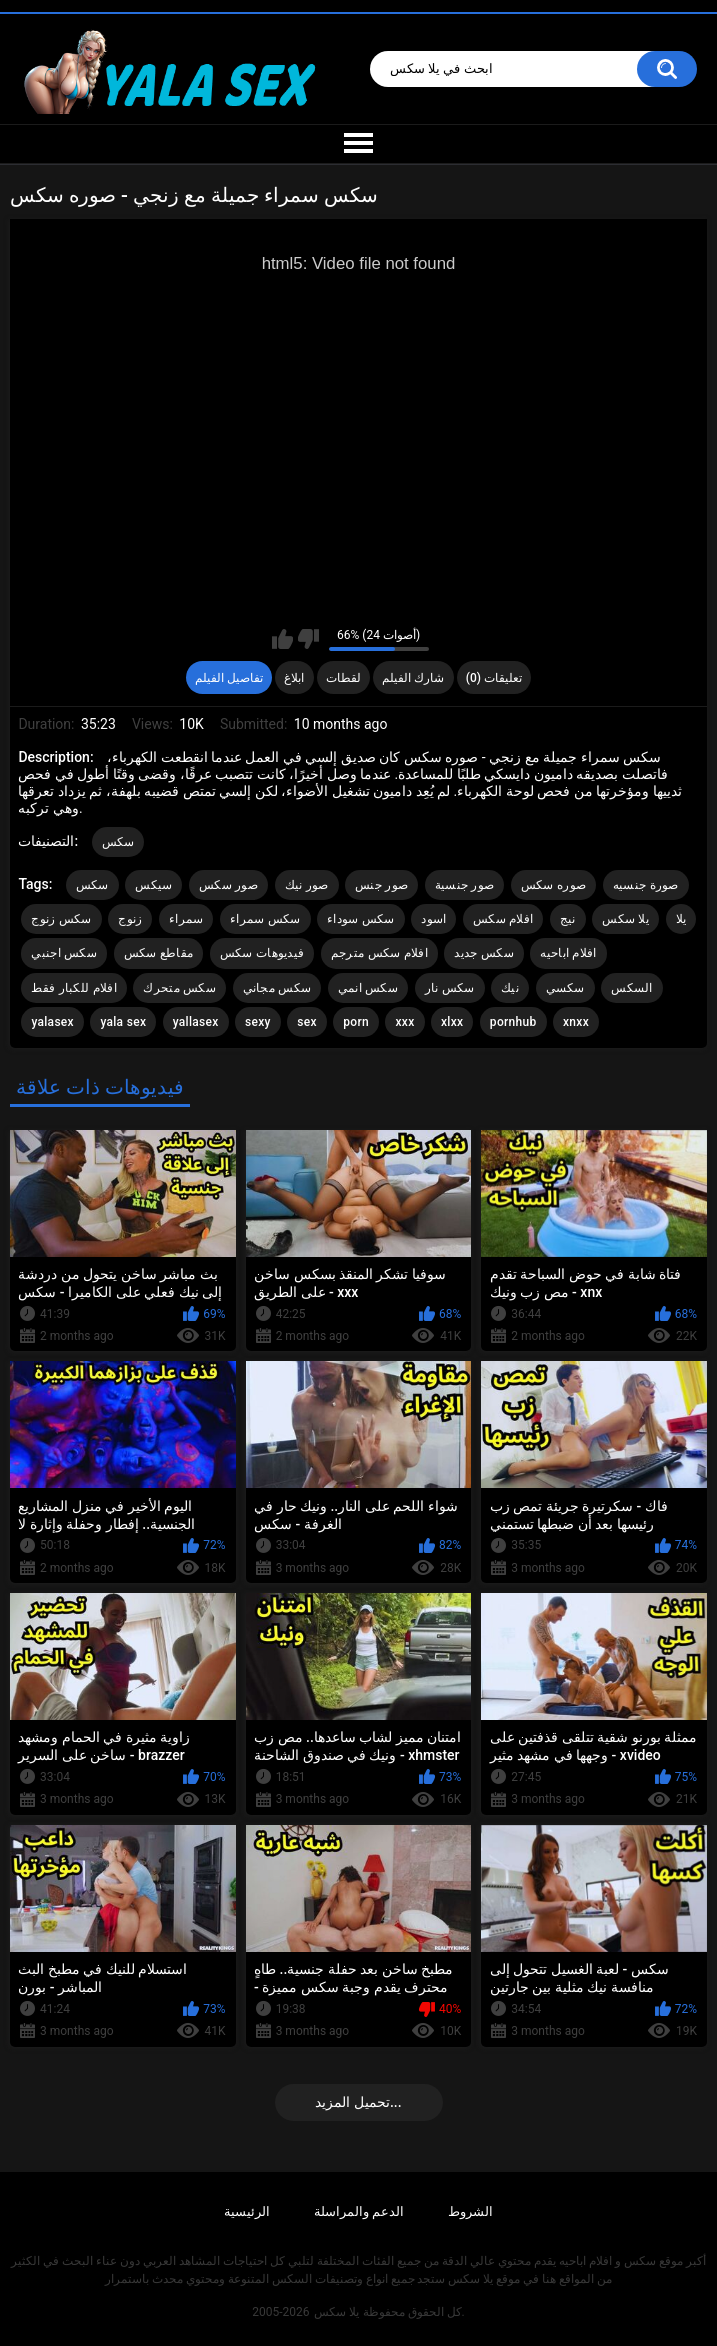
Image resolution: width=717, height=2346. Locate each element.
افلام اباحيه (568, 953)
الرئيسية (247, 2211)
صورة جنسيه (646, 885)
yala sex (123, 1022)
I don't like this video (308, 639)
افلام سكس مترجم (379, 953)
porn (356, 1022)
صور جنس (381, 885)
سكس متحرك (179, 988)
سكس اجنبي (64, 953)
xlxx (452, 1022)
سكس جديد (483, 953)
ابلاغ (294, 678)
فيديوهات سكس (262, 953)
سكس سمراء (265, 919)
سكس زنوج (61, 919)
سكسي (565, 988)
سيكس (153, 885)
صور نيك (307, 885)
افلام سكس (503, 919)
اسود (433, 919)
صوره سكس (553, 885)
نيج (568, 919)
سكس (118, 842)
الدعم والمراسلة (359, 2211)
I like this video (282, 639)
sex (307, 1022)
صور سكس (228, 885)
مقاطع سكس (159, 953)
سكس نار (450, 988)
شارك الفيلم (413, 678)
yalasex (52, 1022)
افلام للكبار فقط (73, 988)
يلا (681, 919)
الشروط (470, 2211)
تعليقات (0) (494, 678)
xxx (404, 1022)
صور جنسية (465, 885)
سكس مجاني (277, 988)
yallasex (196, 1022)
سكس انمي (368, 988)
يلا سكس (625, 919)
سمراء (186, 919)
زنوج (130, 919)
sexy (258, 1022)
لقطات (343, 678)
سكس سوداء (361, 919)
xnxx (576, 1022)
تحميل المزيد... (358, 2102)
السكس (632, 988)
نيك (510, 988)
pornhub (513, 1022)
